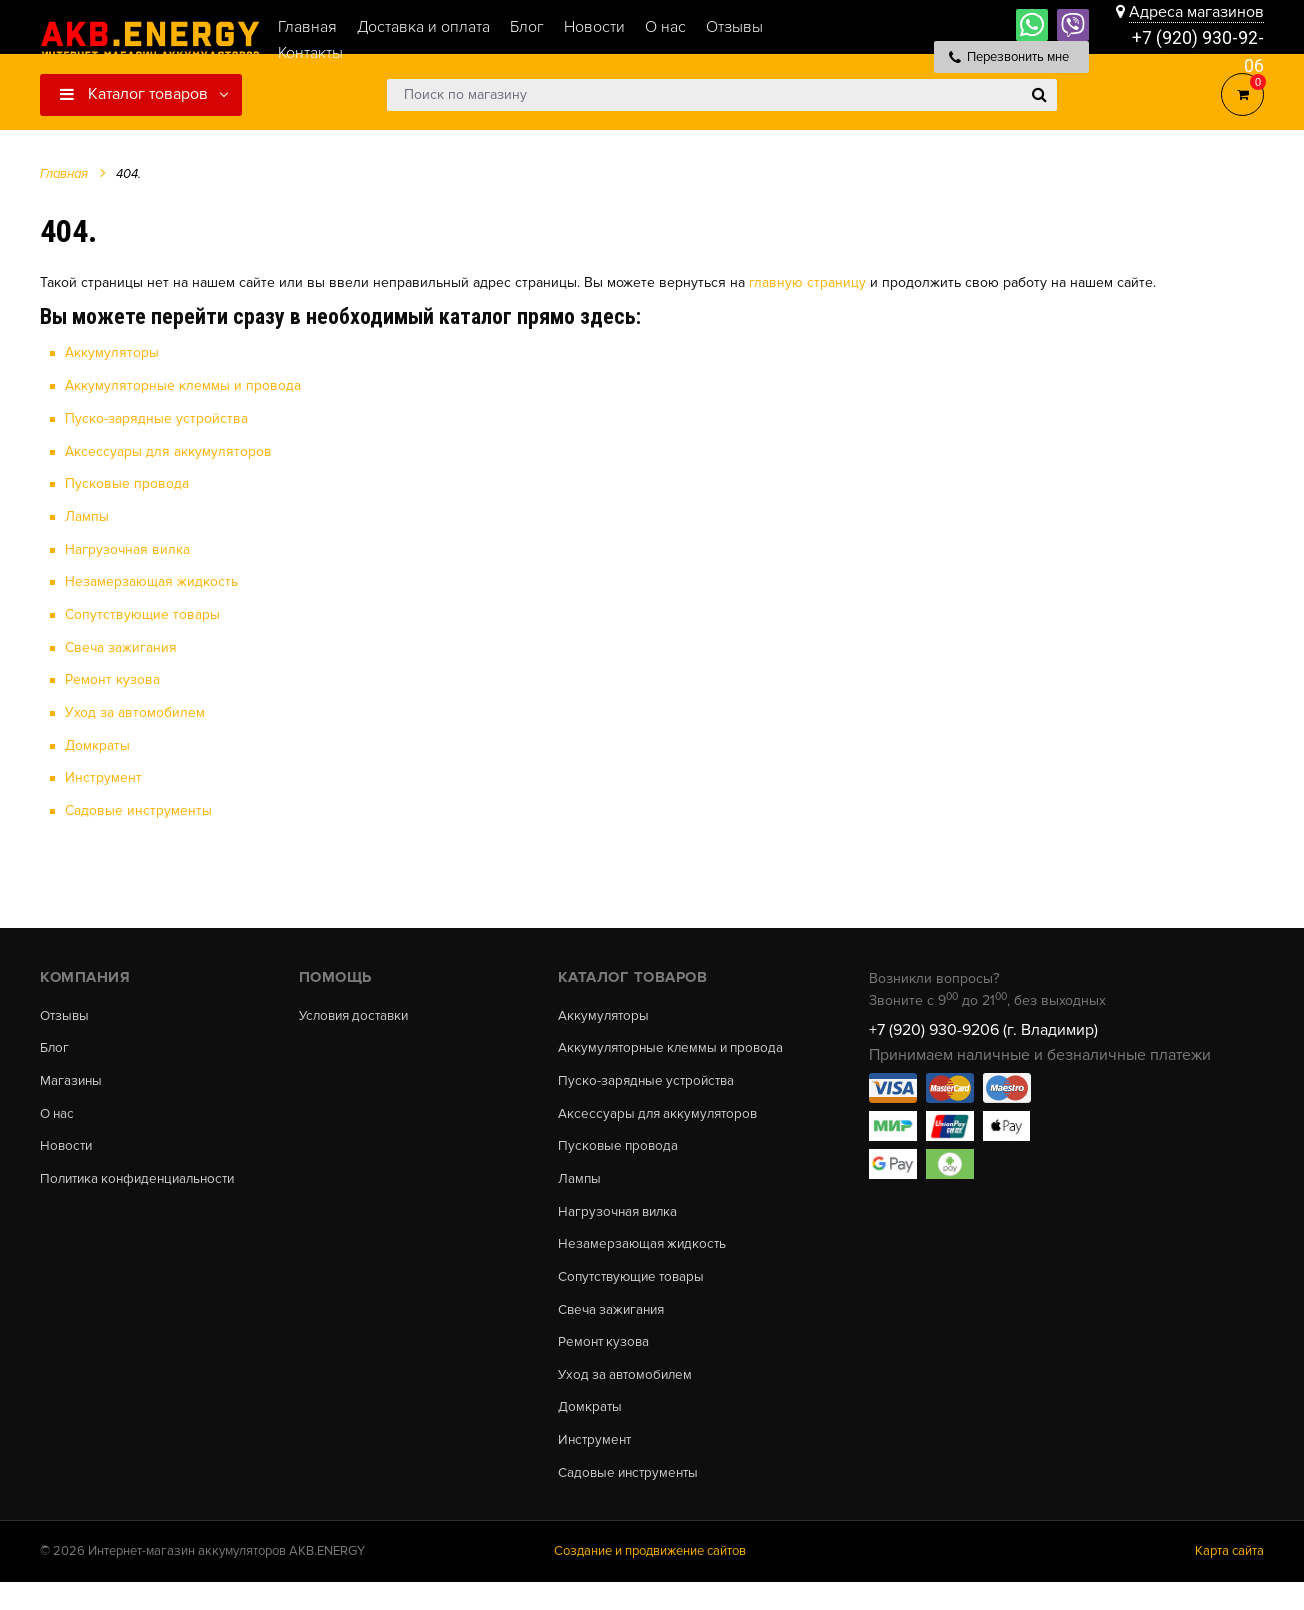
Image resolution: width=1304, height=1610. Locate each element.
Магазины (72, 1079)
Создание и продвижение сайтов (650, 1579)
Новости (67, 1146)
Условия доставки (358, 1011)
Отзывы (66, 1011)
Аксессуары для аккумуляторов (168, 449)
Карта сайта (1229, 1579)
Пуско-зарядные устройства (156, 417)
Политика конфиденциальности (143, 1180)
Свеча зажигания (121, 644)
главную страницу (807, 282)
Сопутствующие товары (142, 611)
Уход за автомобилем (135, 708)
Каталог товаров (134, 94)
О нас (58, 1112)
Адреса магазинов (1196, 12)
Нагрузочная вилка (128, 547)
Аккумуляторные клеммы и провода (183, 385)
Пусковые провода (127, 482)
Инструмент (103, 773)
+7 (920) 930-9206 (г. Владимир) (983, 1025)
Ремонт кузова (112, 676)
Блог (55, 1045)
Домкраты (97, 741)
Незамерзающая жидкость (151, 579)
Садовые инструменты (138, 806)
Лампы (87, 514)
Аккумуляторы (112, 352)
